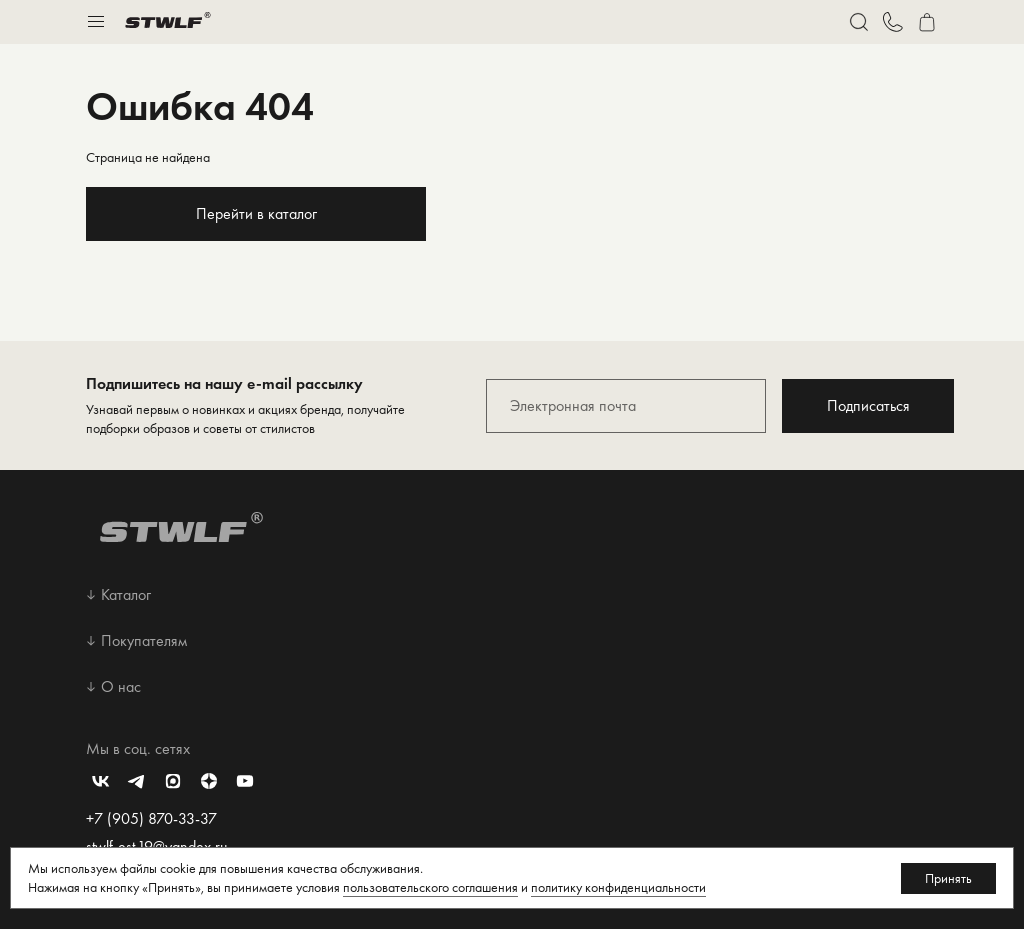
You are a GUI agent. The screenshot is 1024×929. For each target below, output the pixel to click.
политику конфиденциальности (618, 887)
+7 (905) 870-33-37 (151, 818)
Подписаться (868, 405)
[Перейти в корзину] (927, 22)
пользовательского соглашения (430, 887)
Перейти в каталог (256, 213)
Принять (948, 878)
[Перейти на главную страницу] (168, 22)
